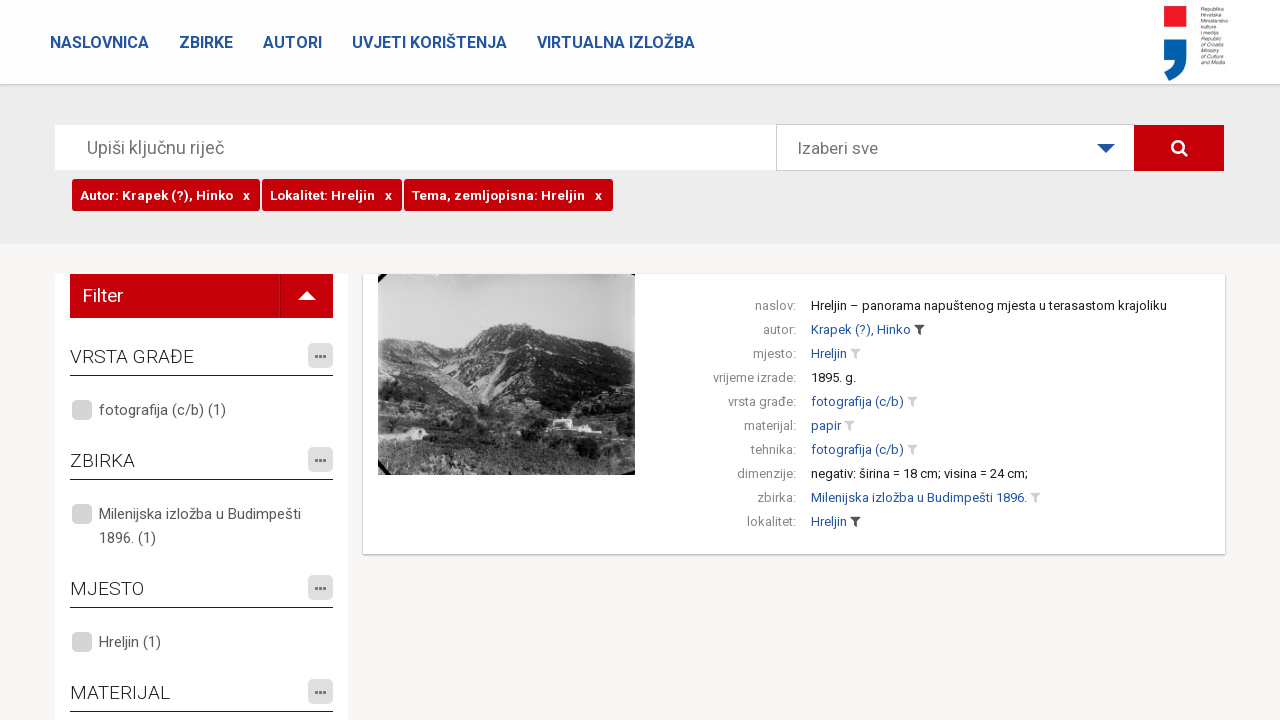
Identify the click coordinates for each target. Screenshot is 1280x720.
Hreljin (829, 353)
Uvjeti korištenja (429, 42)
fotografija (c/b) (857, 401)
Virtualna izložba (616, 42)
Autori (292, 42)
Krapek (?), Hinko (861, 329)
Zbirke (206, 42)
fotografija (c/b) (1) (162, 410)
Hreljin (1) (130, 642)
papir (826, 425)
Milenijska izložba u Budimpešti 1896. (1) (200, 526)
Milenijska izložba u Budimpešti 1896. (919, 497)
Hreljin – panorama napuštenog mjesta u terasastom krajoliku (989, 305)
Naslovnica (99, 42)
